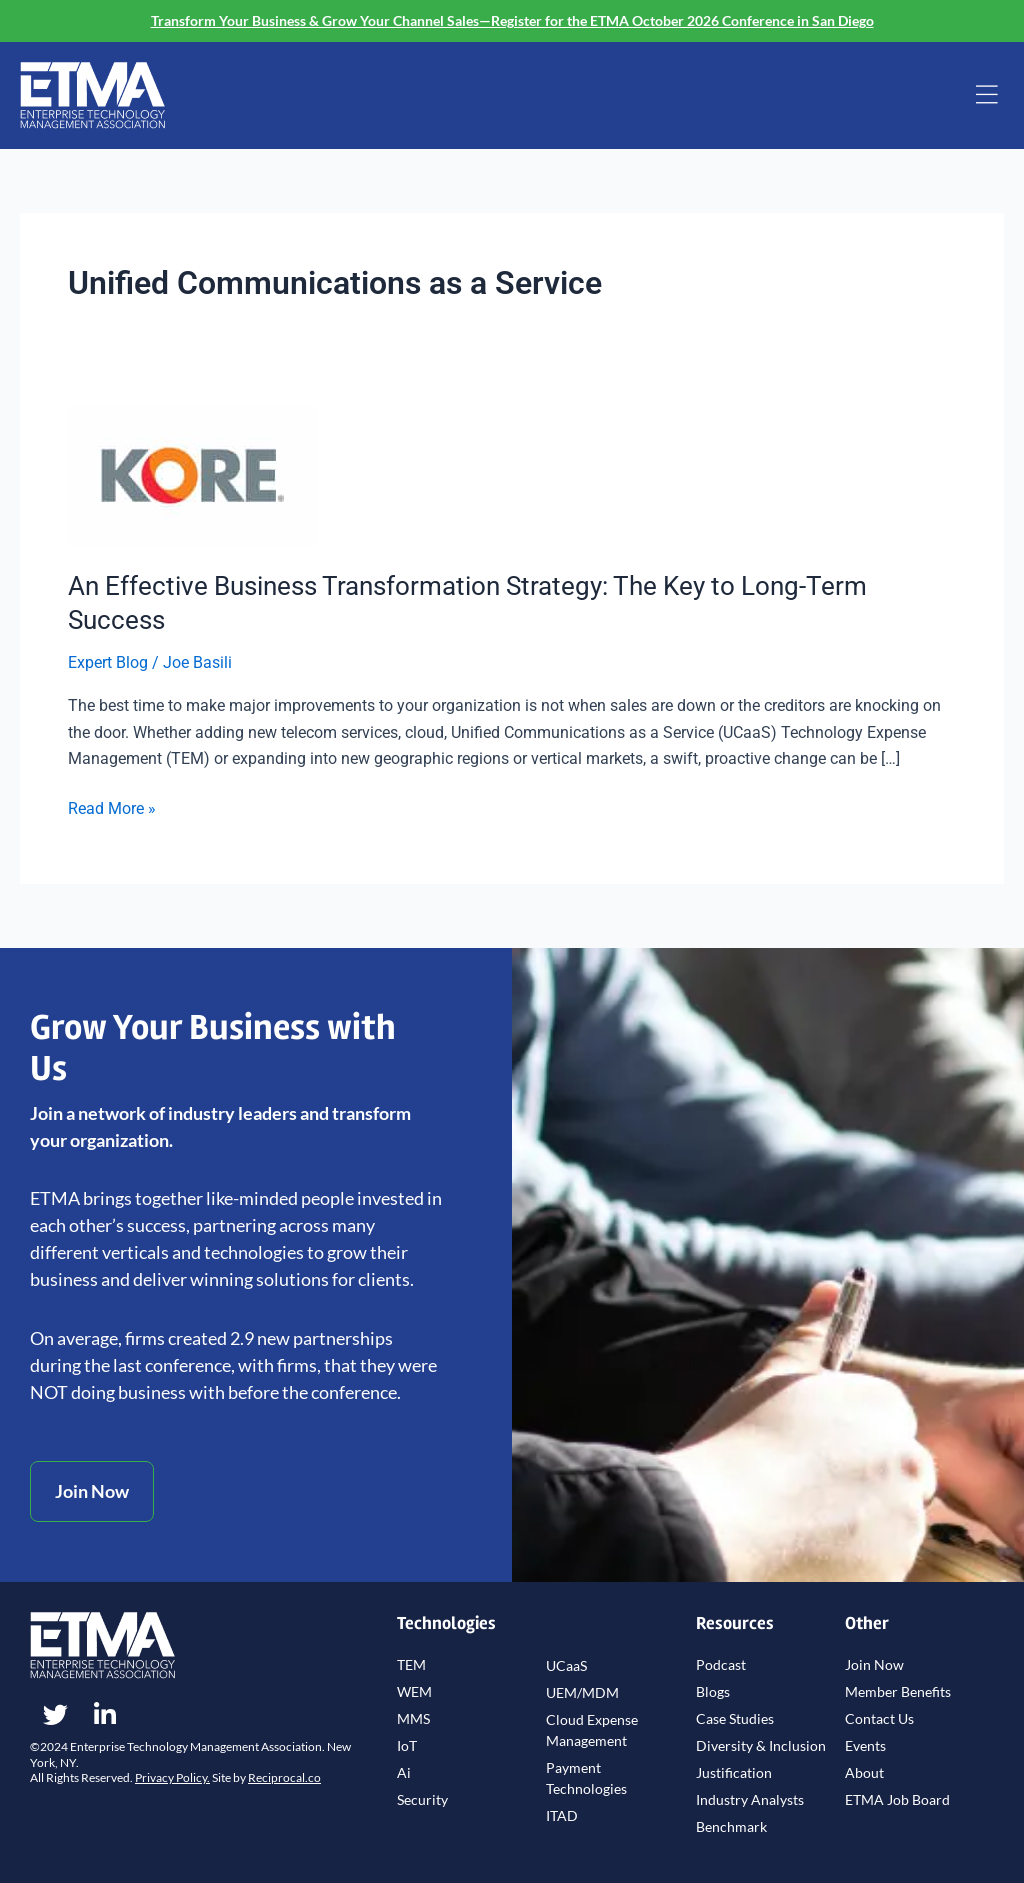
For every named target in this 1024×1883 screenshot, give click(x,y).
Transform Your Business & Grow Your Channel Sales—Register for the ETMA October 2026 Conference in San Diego (512, 20)
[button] (987, 97)
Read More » (112, 807)
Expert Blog (108, 662)
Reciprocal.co (284, 1777)
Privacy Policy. (172, 1777)
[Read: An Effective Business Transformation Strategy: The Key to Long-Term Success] (193, 474)
